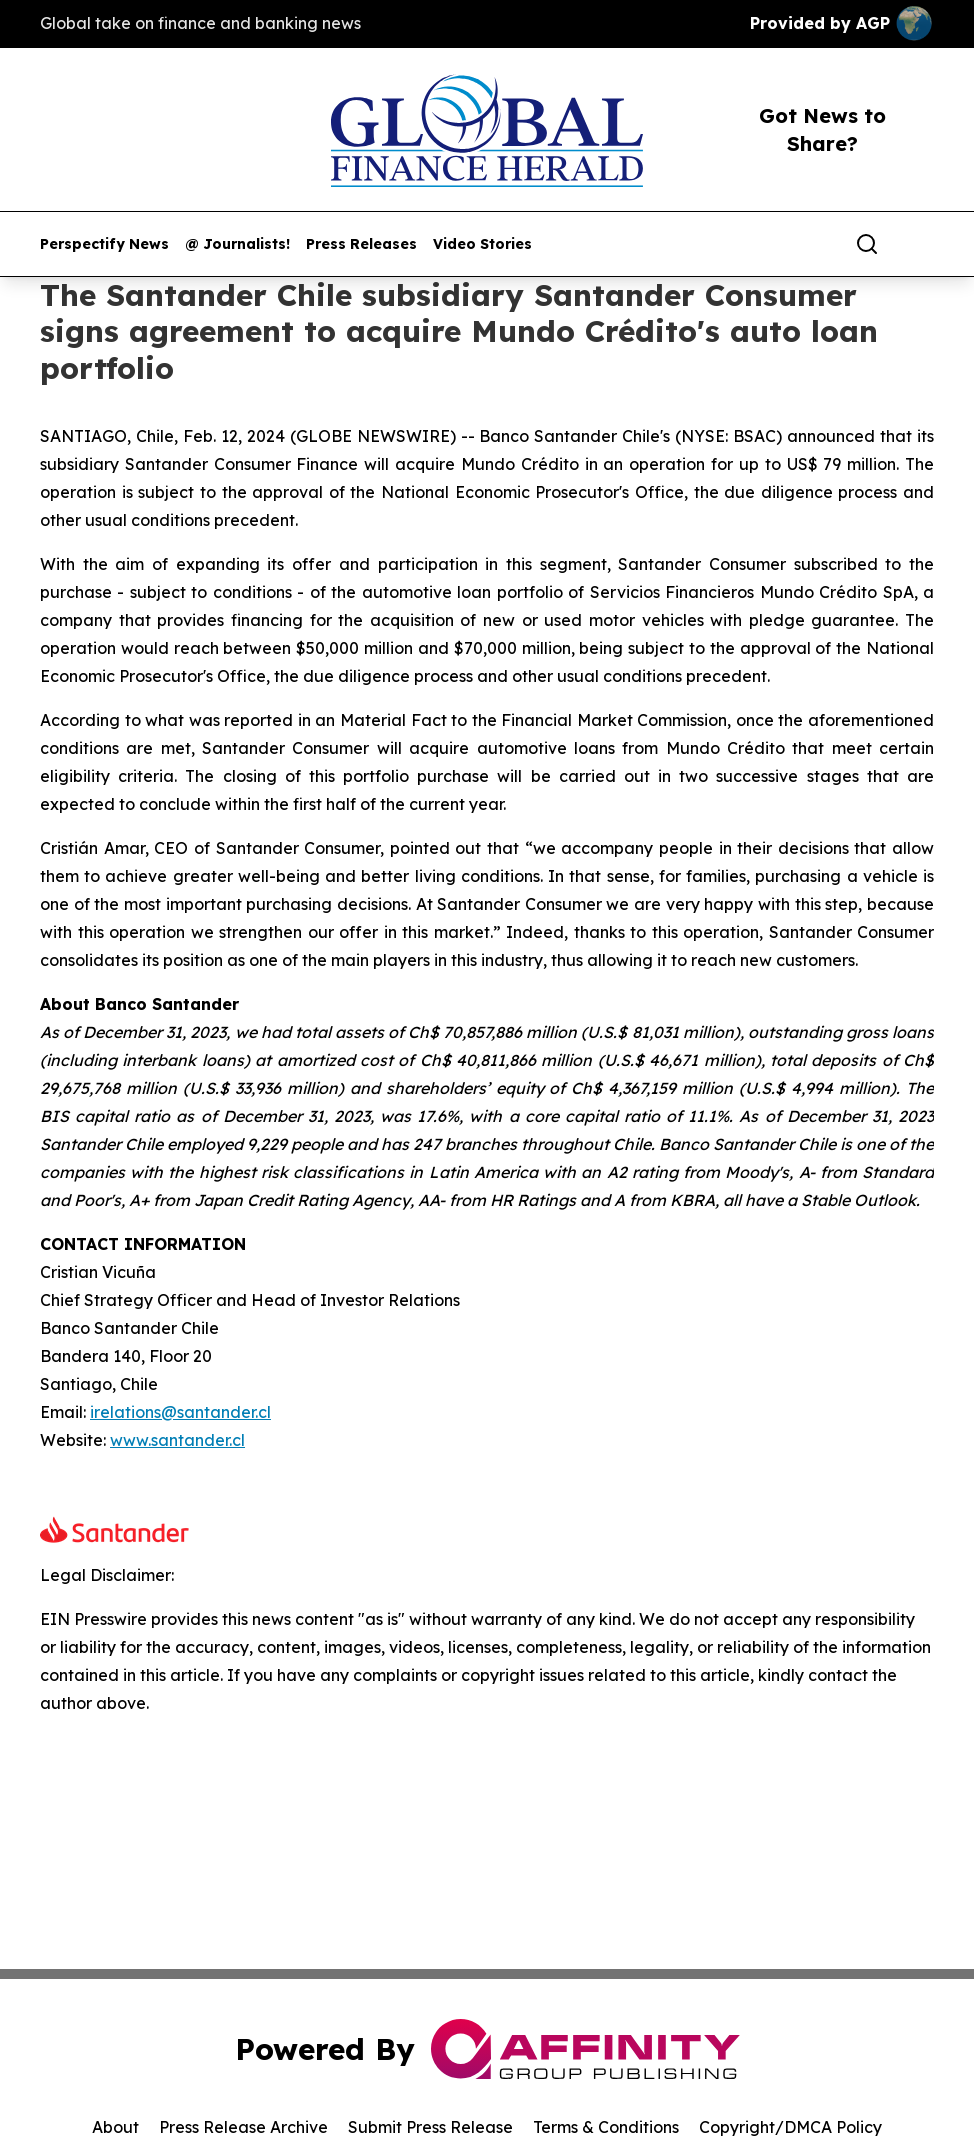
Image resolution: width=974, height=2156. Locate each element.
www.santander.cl (177, 1440)
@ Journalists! (237, 244)
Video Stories (482, 244)
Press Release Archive (243, 2127)
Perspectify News (104, 244)
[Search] (867, 244)
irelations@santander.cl (180, 1412)
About (115, 2127)
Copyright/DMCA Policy (790, 2127)
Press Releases (361, 244)
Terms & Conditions (606, 2127)
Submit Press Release (430, 2127)
